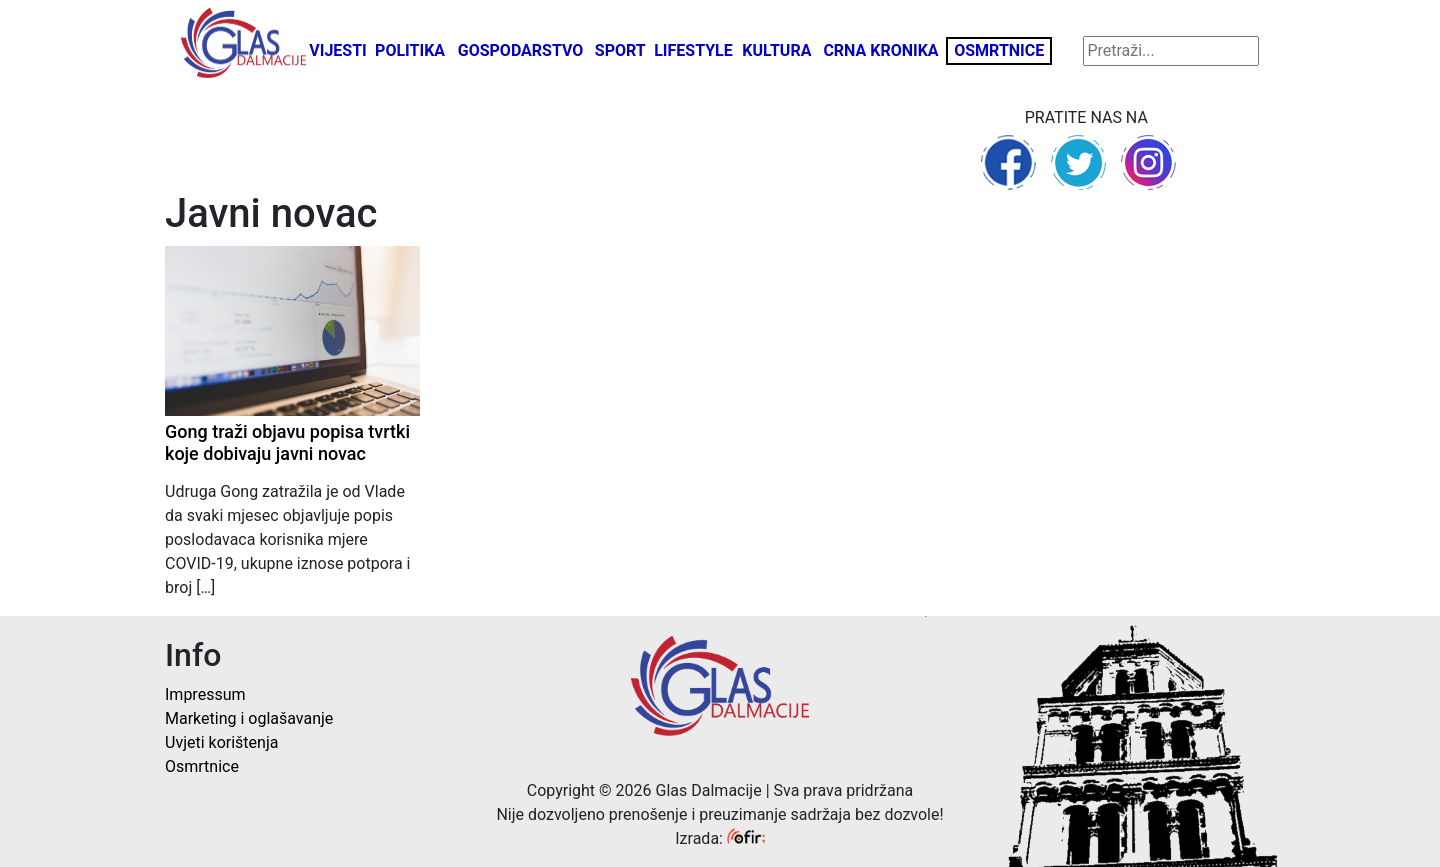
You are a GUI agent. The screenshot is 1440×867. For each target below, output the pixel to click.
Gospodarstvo (521, 50)
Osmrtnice (999, 50)
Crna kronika (880, 50)
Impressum (205, 694)
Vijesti (338, 50)
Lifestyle (693, 50)
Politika (410, 50)
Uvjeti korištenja (221, 742)
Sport (620, 50)
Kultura (776, 50)
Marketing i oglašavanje (249, 718)
